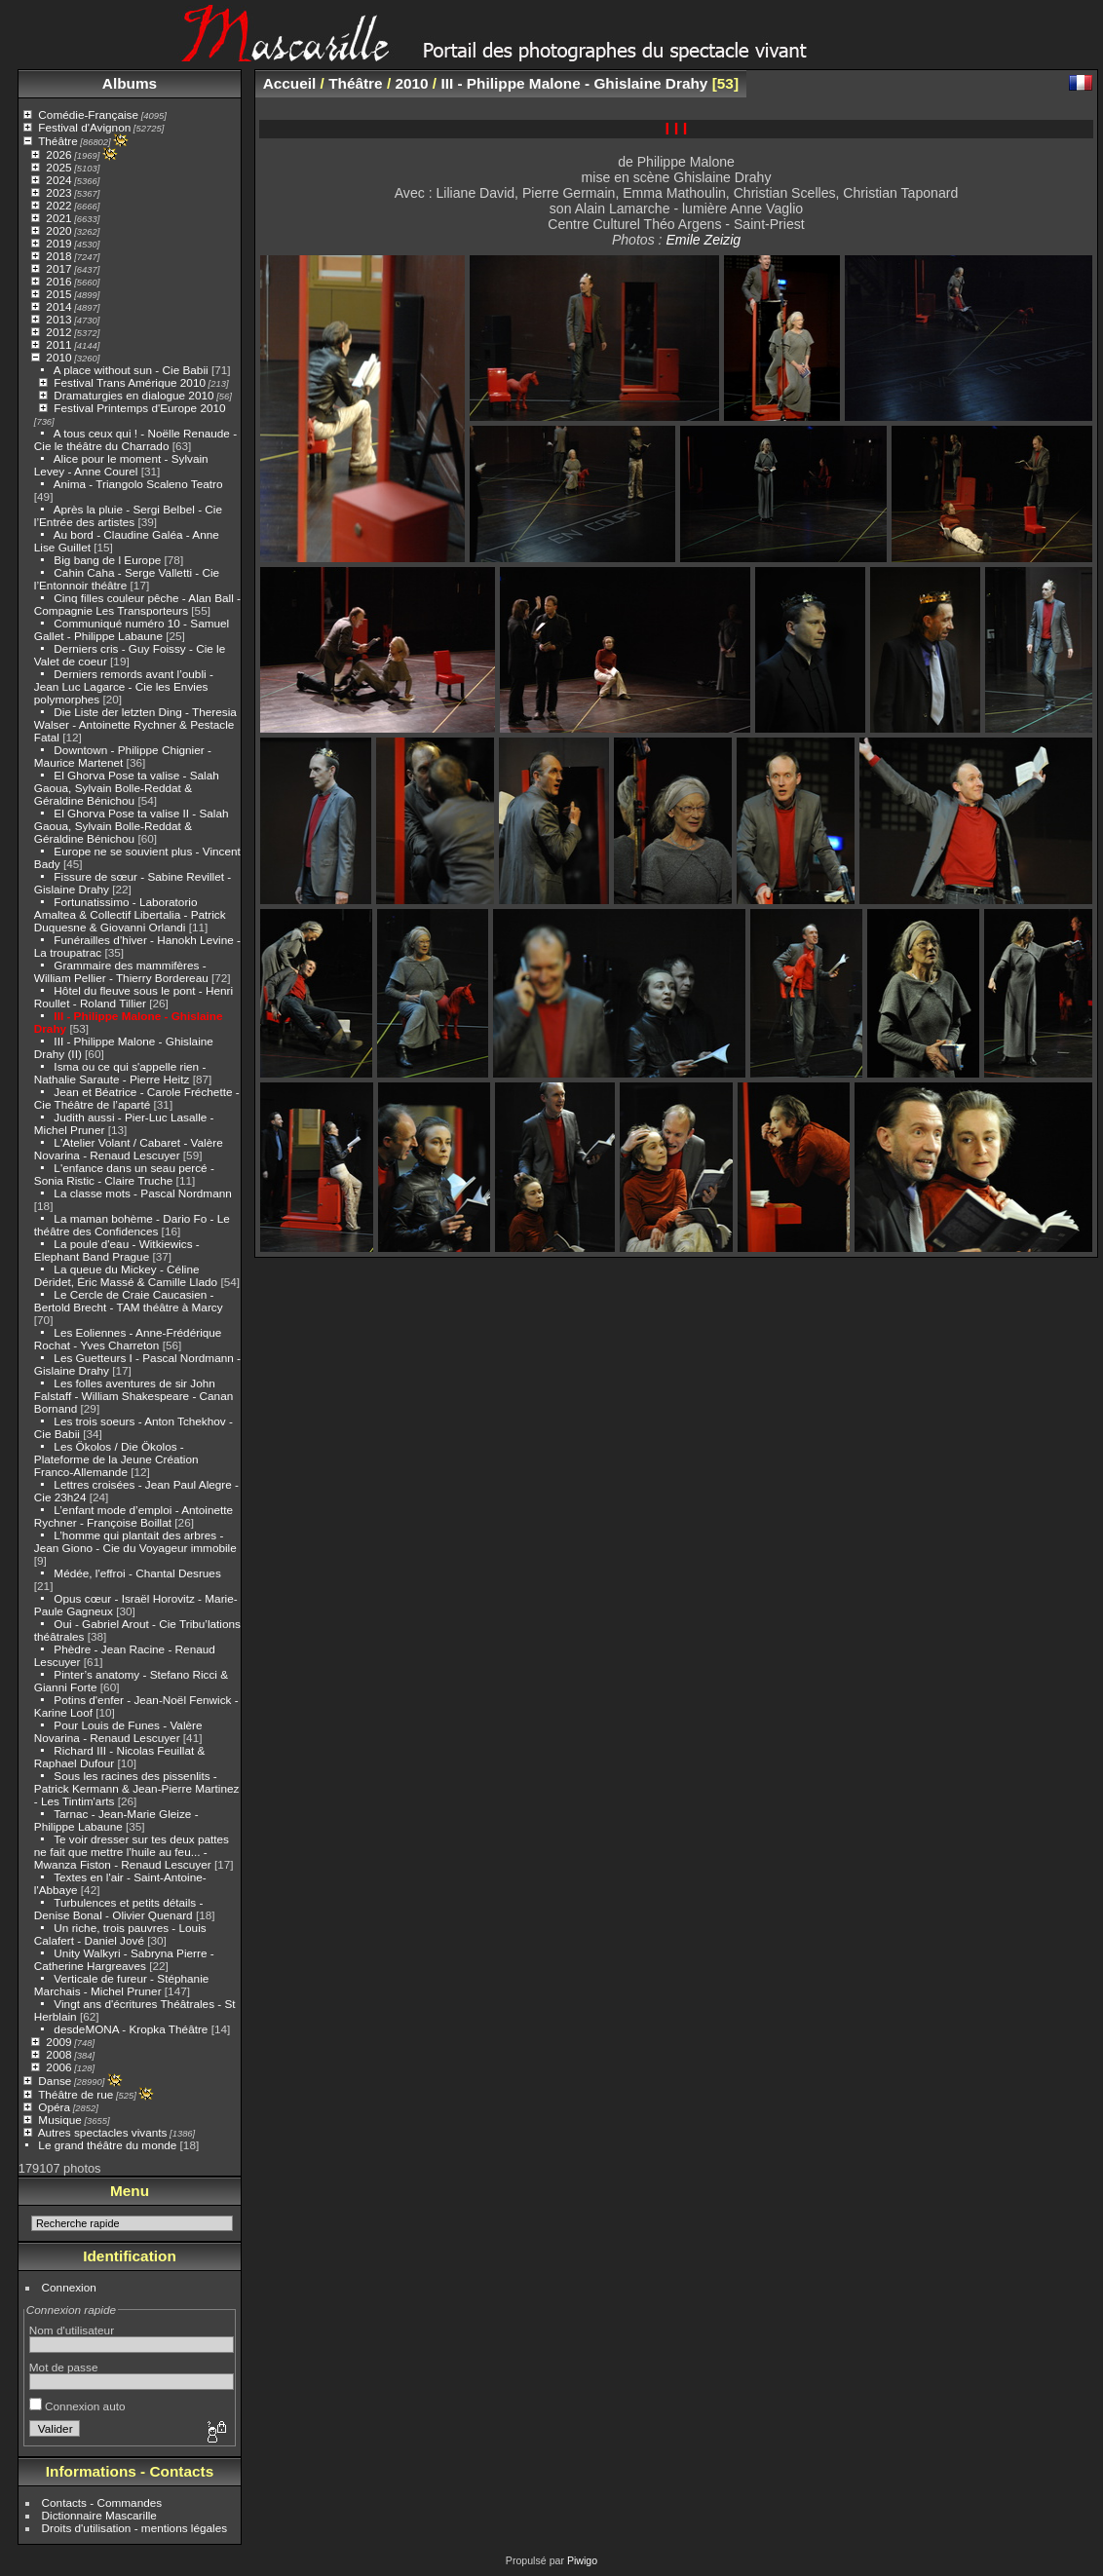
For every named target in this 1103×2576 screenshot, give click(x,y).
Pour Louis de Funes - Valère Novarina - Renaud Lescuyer (118, 1731)
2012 (58, 331)
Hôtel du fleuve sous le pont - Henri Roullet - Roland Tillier (133, 996)
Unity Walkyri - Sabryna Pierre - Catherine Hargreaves (124, 1959)
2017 (58, 268)
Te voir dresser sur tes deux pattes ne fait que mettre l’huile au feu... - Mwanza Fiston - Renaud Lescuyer (131, 1852)
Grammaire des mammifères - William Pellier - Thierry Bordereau (121, 971)
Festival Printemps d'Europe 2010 (139, 407)
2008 (58, 2054)
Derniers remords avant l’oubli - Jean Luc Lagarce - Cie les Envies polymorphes (123, 686)
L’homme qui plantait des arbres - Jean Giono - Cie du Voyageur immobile (135, 1541)
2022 (58, 205)
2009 (58, 2041)
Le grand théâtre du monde (107, 2145)
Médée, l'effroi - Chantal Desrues (137, 1573)
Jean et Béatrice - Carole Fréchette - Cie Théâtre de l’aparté (137, 1098)
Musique (59, 2119)
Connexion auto (77, 2406)
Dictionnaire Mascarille (99, 2515)
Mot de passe (63, 2367)
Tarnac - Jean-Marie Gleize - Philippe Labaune (116, 1820)
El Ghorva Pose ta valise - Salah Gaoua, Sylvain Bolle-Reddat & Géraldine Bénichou (126, 788)
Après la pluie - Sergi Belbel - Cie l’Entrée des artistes (128, 515)
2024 (58, 179)
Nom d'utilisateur (71, 2330)
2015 (58, 293)
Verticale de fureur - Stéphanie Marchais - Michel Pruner (121, 1984)
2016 (58, 281)
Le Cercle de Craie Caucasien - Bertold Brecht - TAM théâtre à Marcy (128, 1300)
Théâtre (58, 140)
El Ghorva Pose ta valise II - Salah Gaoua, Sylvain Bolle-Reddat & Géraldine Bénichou (131, 826)
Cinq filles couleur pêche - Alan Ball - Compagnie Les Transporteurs (137, 604)
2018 (58, 255)
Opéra (54, 2107)
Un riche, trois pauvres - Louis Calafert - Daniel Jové (120, 1934)
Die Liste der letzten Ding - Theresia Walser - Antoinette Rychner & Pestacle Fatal (135, 724)
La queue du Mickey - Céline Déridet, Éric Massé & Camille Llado (125, 1275)
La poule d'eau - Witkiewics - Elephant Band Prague (117, 1250)
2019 (58, 243)
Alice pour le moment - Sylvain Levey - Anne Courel (121, 464)
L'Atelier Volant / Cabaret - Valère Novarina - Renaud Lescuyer (128, 1148)
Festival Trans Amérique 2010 (130, 382)
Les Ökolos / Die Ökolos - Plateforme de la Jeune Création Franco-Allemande (116, 1459)
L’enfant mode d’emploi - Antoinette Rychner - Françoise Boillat (133, 1516)
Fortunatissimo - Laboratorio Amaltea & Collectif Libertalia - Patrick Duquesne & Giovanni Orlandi (130, 914)
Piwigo (582, 2560)
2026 (58, 154)
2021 (58, 217)
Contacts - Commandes (102, 2502)
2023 (58, 192)
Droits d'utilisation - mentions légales (135, 2527)
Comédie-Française (88, 114)
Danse (54, 2080)
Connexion (69, 2287)
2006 (58, 2067)
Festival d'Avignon (84, 127)
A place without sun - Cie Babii (131, 369)
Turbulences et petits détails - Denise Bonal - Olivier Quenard (119, 1908)
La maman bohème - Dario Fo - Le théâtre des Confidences (132, 1224)
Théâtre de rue (75, 2094)
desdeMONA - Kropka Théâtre (131, 2029)
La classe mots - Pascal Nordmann (142, 1193)
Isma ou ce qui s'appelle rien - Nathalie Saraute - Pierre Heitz (120, 1072)
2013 (58, 319)
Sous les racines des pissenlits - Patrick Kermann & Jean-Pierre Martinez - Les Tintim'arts (137, 1788)
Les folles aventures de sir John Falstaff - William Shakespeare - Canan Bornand (133, 1396)
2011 (58, 344)
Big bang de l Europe (107, 559)
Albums (129, 83)
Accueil (290, 83)
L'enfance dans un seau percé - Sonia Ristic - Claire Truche (124, 1174)
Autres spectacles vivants (103, 2132)
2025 (58, 167)
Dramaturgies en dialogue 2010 (133, 395)
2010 (58, 357)
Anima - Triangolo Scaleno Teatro (138, 483)
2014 (58, 306)
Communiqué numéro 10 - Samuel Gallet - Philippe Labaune (131, 629)
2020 (58, 230)
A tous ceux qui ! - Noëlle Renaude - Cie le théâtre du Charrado (135, 439)
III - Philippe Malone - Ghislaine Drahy (573, 83)
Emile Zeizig (703, 239)
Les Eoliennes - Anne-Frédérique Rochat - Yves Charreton (128, 1338)
